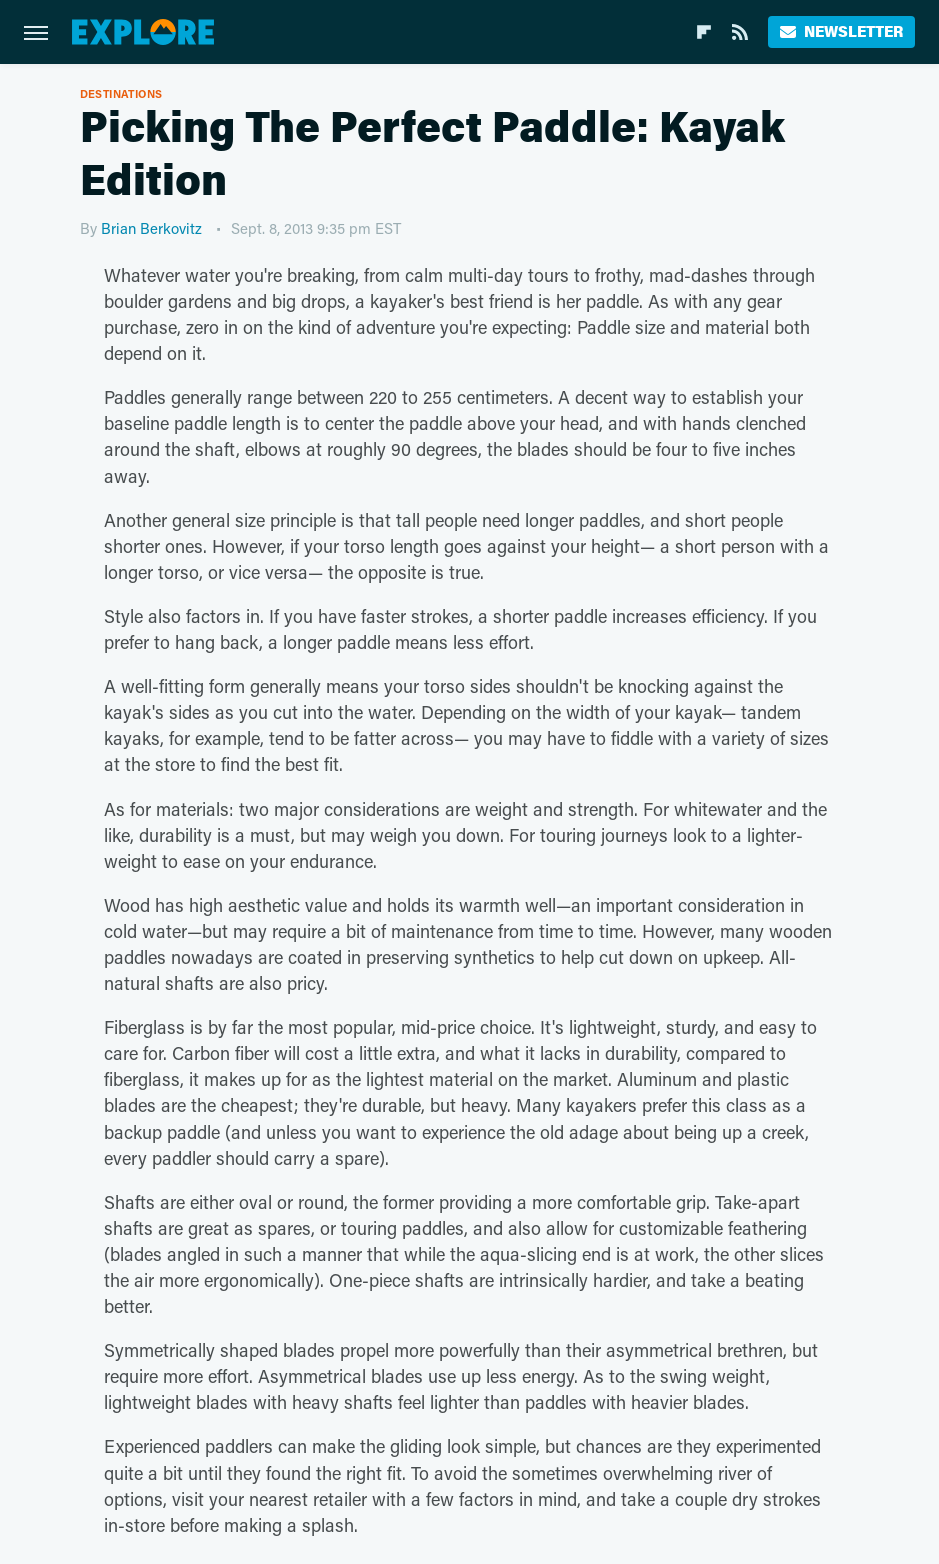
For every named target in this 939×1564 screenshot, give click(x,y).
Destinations (121, 93)
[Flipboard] (704, 32)
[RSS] (740, 32)
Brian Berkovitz (151, 228)
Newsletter (841, 31)
